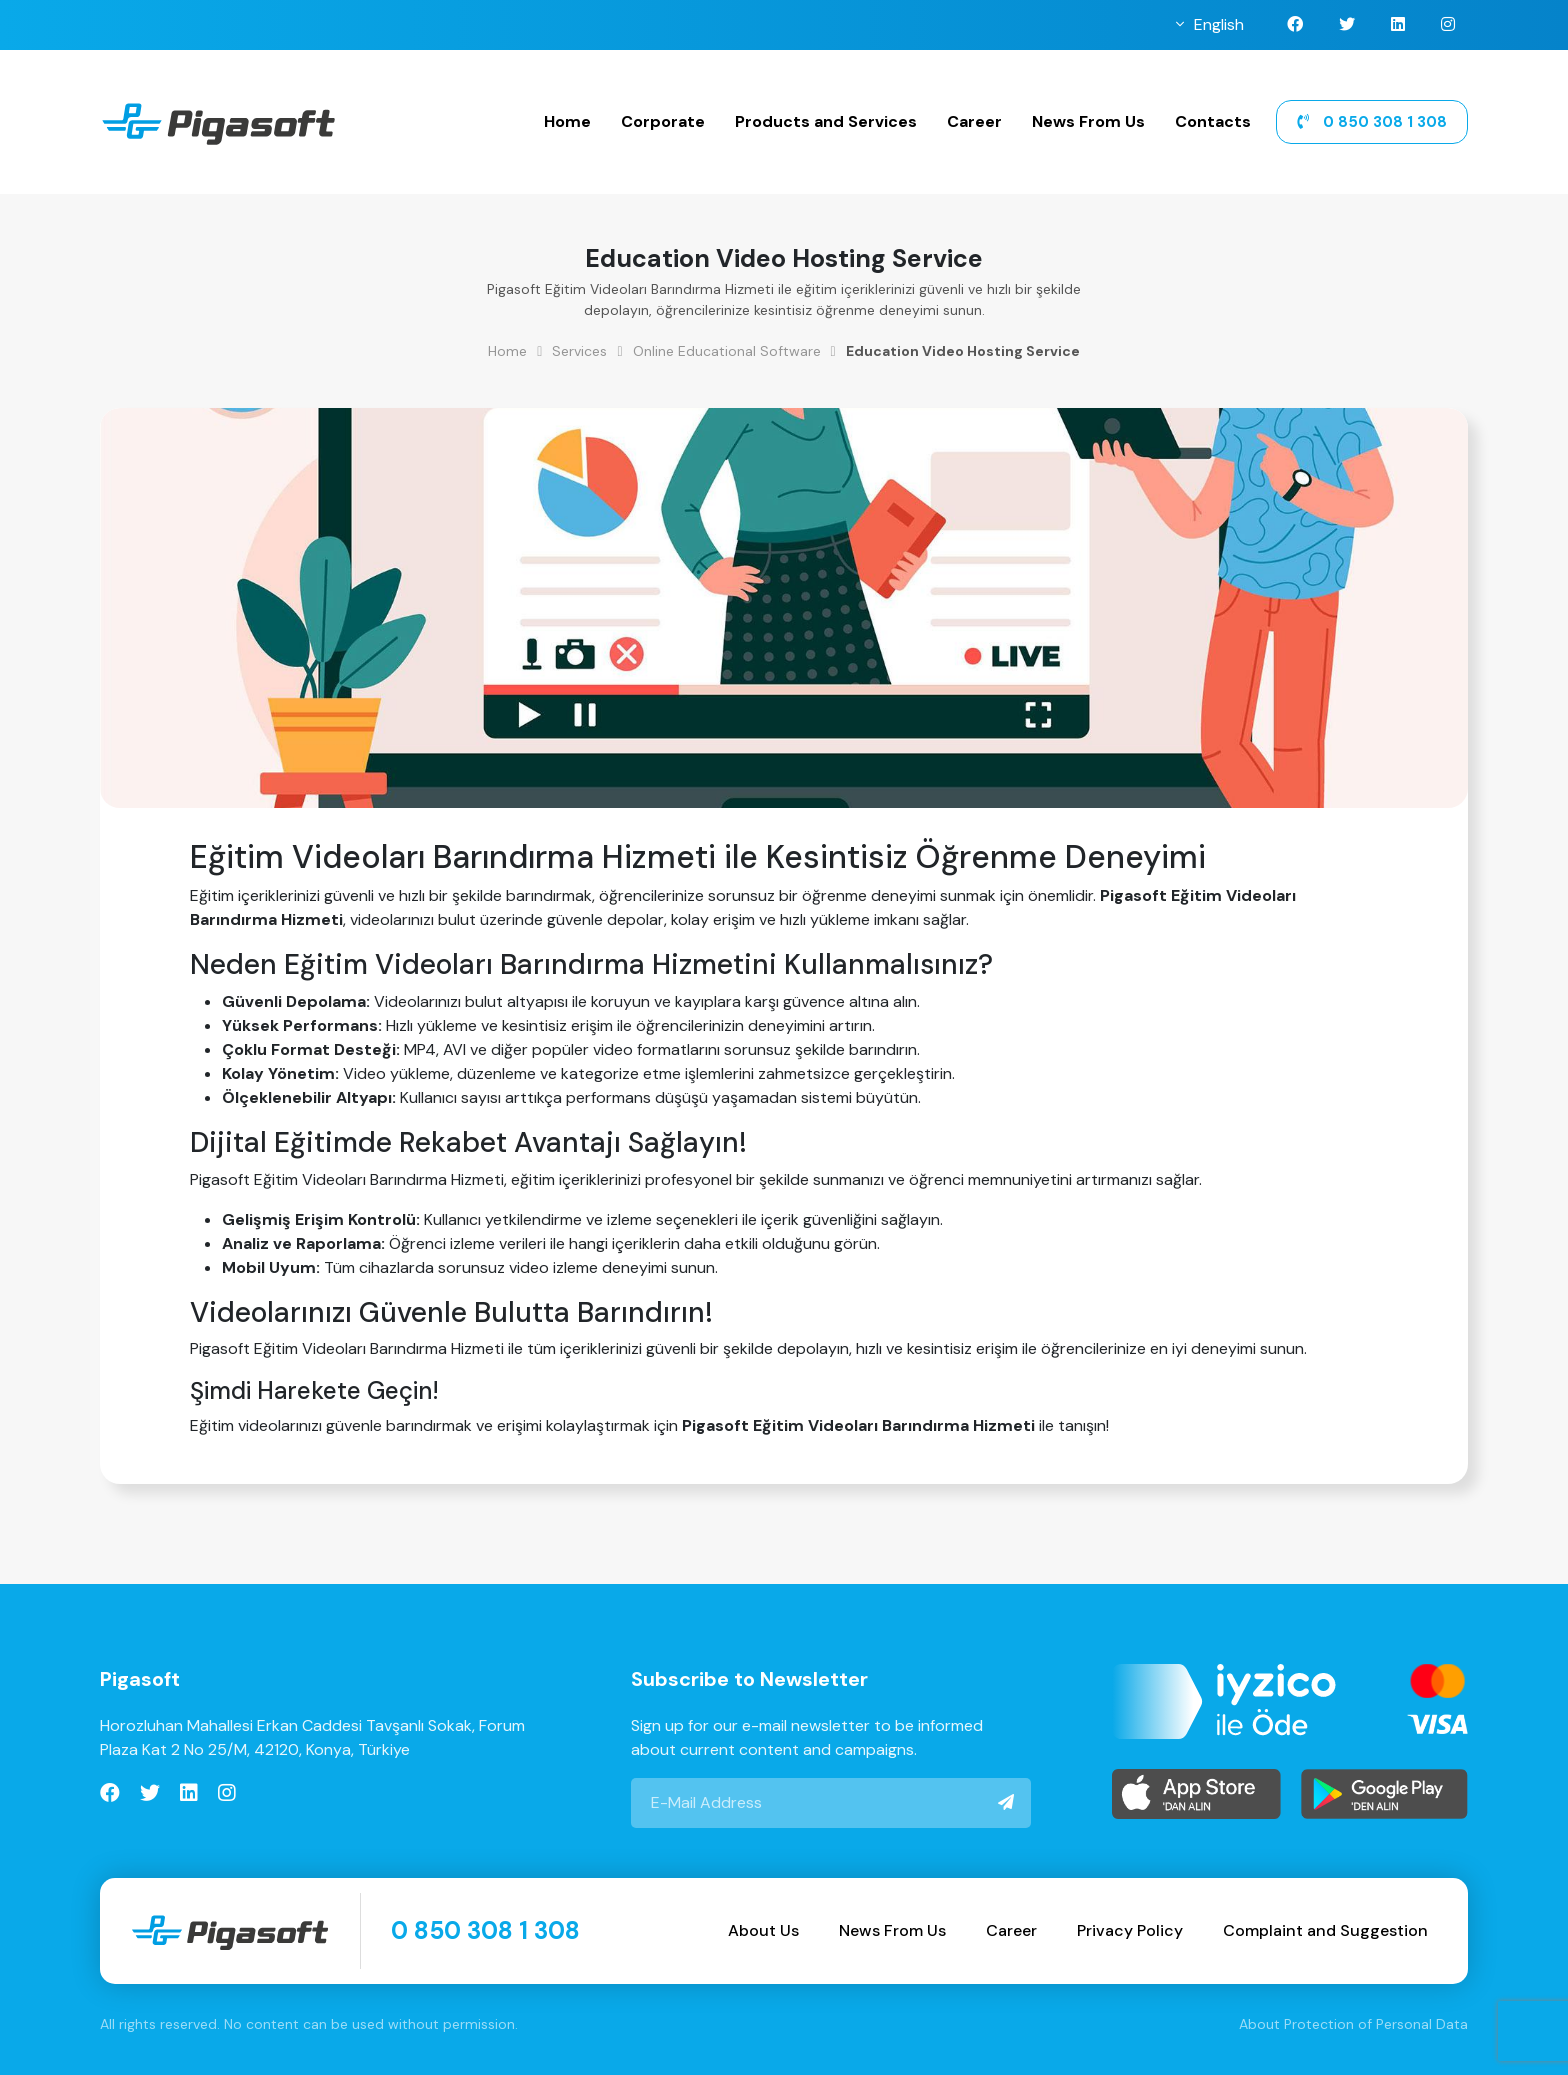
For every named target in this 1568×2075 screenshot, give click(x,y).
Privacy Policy (1130, 1930)
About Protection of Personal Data (1353, 2024)
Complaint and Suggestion (1325, 1930)
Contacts (1213, 121)
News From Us (1088, 121)
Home (567, 121)
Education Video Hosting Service (963, 351)
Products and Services (826, 121)
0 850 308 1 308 (1372, 122)
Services (579, 351)
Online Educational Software (727, 351)
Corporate (663, 121)
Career (974, 121)
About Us (763, 1930)
